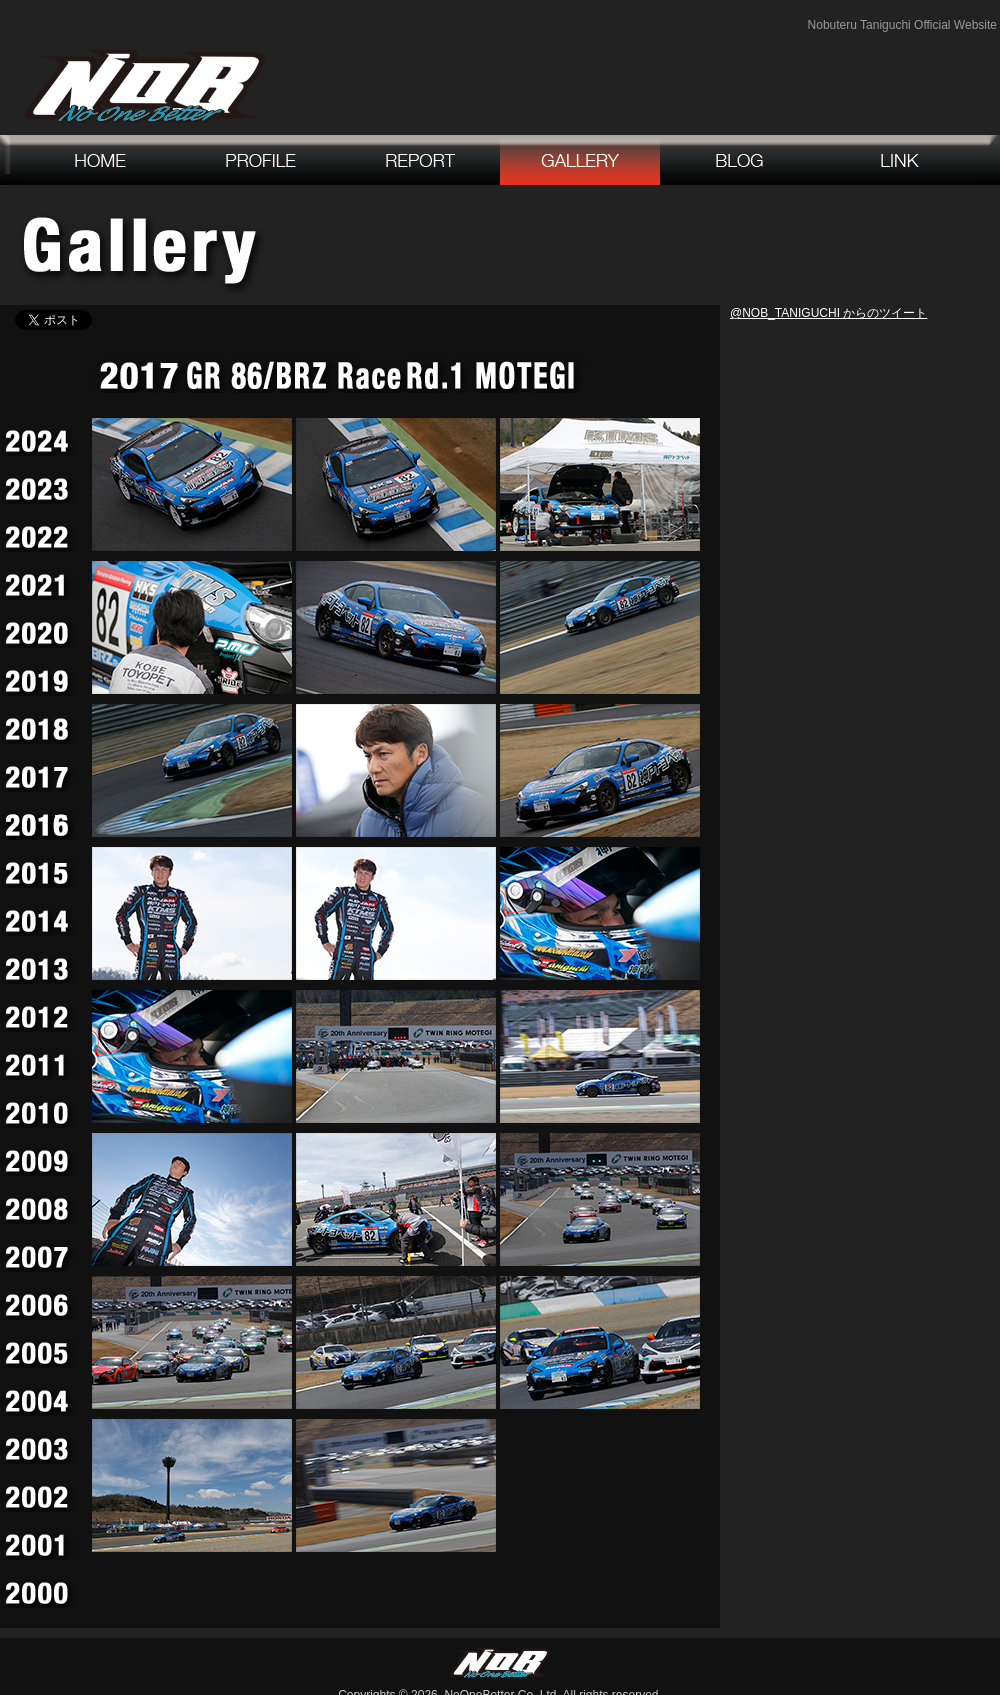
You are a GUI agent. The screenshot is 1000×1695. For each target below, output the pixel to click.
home (100, 160)
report (420, 160)
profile (260, 160)
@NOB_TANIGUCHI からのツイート (828, 313)
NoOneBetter (145, 86)
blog (740, 160)
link (900, 160)
